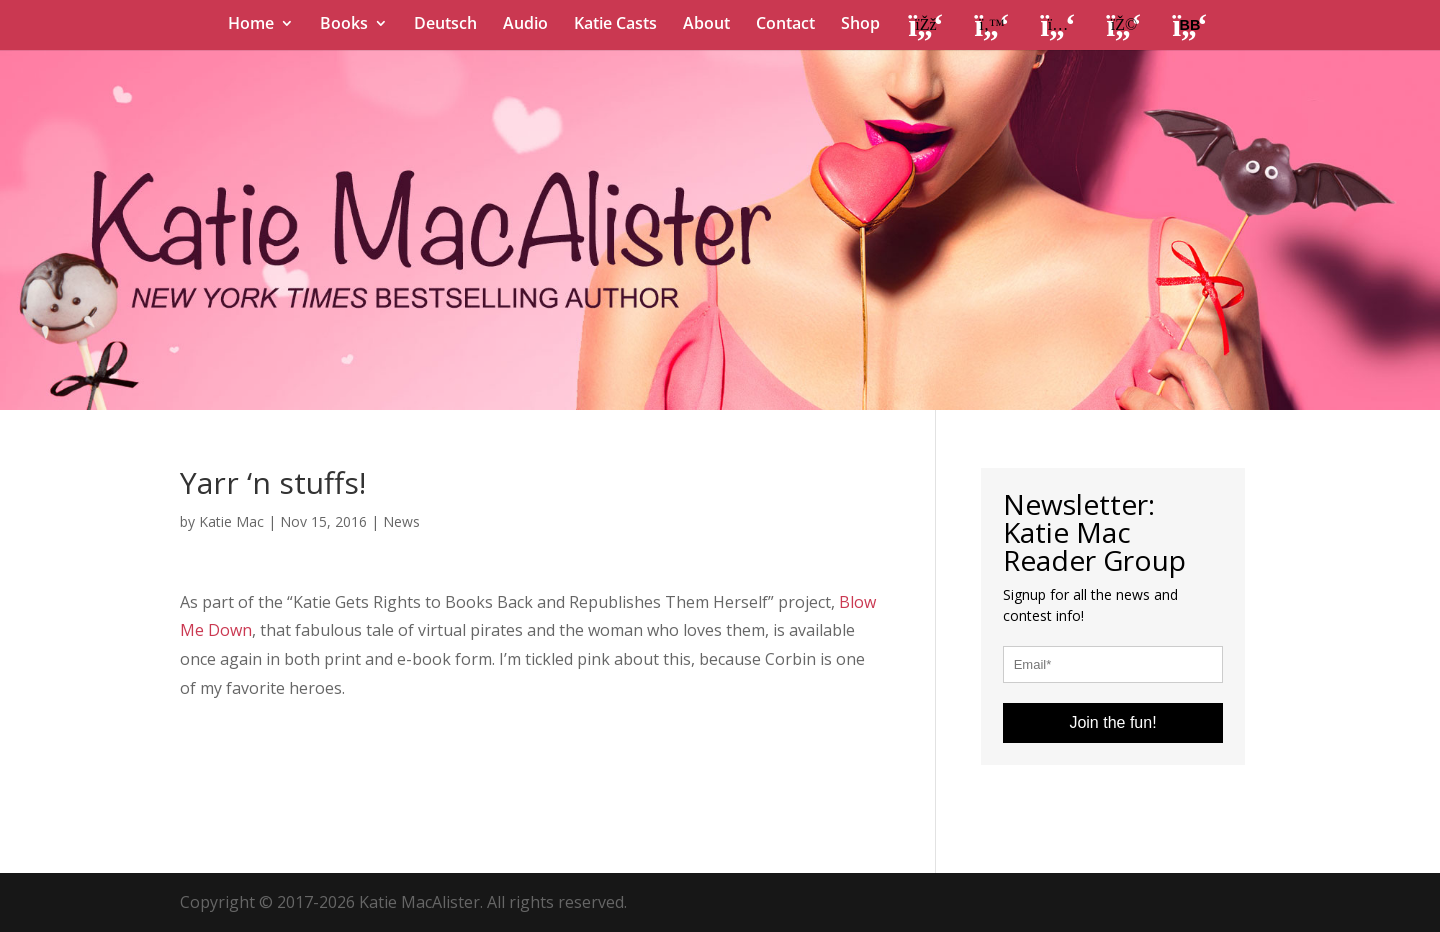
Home (251, 25)
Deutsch (445, 25)
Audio (525, 25)
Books (344, 25)
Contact (785, 25)
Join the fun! (1112, 722)
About (706, 25)
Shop (860, 25)
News (401, 521)
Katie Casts (615, 25)
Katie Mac (231, 521)
